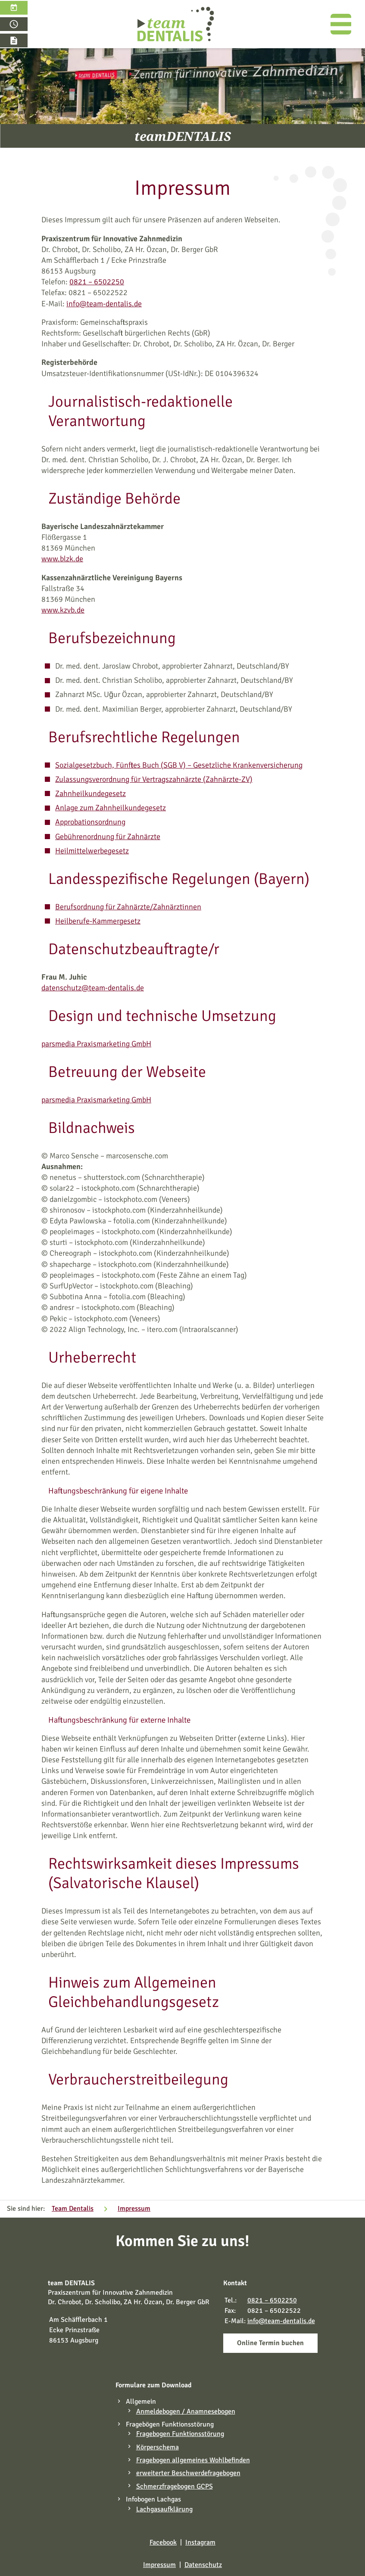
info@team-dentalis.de (104, 303)
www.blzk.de (62, 558)
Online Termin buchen (270, 2343)
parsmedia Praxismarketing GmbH (96, 1043)
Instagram (200, 2542)
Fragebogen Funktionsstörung (180, 2434)
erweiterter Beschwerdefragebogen (188, 2473)
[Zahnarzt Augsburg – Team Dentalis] (175, 24)
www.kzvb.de (62, 610)
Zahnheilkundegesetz (90, 793)
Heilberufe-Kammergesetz (97, 921)
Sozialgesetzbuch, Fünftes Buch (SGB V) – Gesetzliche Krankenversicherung (179, 765)
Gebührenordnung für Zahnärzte (107, 836)
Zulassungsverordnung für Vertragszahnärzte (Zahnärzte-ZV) (154, 779)
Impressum (159, 2564)
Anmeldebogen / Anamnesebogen (185, 2411)
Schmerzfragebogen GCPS (174, 2486)
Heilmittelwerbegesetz (92, 851)
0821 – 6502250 (96, 281)
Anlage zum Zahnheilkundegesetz (110, 807)
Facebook (163, 2542)
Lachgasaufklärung (164, 2509)
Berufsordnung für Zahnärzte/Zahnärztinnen (128, 907)
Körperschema (157, 2447)
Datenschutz (203, 2564)
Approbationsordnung (90, 822)
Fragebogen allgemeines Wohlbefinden (193, 2460)
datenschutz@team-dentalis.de (92, 987)
